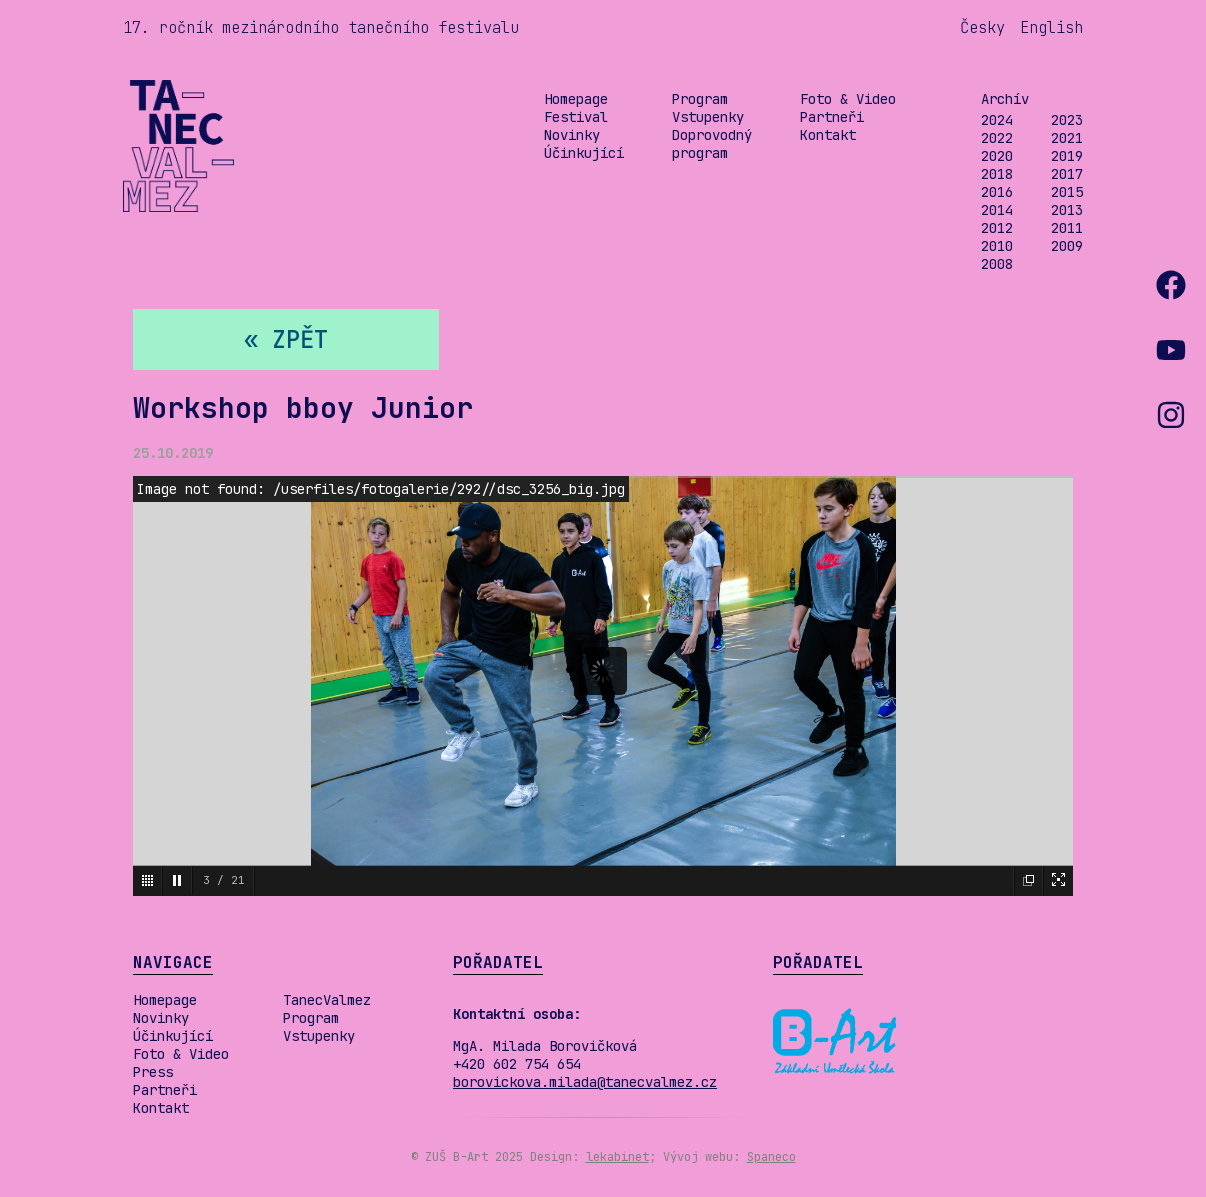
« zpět (286, 339)
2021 (1067, 138)
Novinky (572, 135)
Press (153, 1072)
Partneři (832, 117)
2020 (997, 156)
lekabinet (617, 1157)
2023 (1067, 120)
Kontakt (828, 135)
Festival (576, 117)
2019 (1067, 156)
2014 (997, 210)
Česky (982, 27)
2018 (997, 174)
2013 (1067, 210)
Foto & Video (848, 99)
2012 (997, 228)
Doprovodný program (712, 144)
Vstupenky (708, 117)
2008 (997, 264)
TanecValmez (327, 1000)
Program (700, 99)
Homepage (576, 99)
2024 (997, 120)
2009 (1067, 246)
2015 (1067, 192)
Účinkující (584, 153)
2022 (997, 138)
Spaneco (771, 1157)
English (1051, 27)
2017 (1067, 174)
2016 (997, 192)
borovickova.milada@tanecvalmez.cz (585, 1082)
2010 (997, 246)
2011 (1067, 228)
